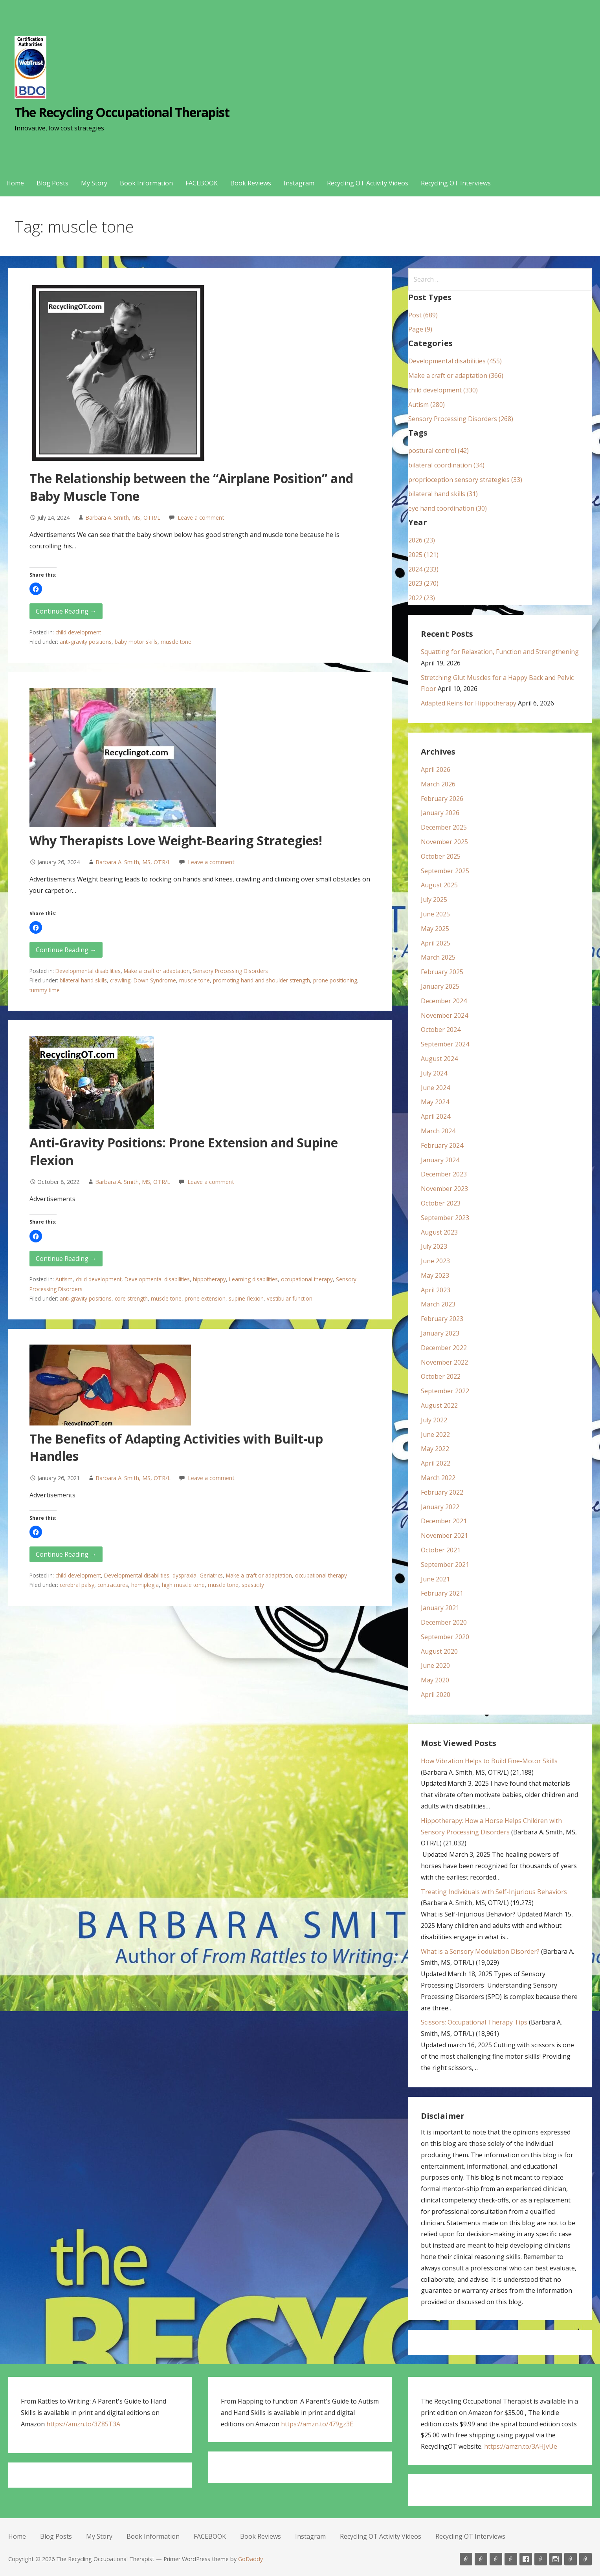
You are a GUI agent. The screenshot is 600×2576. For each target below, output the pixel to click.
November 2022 (444, 1362)
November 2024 (444, 1015)
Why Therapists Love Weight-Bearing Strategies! (175, 840)
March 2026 (438, 784)
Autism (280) (426, 404)
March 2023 (438, 1304)
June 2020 (435, 1665)
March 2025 (438, 957)
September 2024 (445, 1044)
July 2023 (434, 1246)
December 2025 (444, 827)
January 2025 (440, 986)
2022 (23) (421, 598)
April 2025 (435, 943)
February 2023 (442, 1318)
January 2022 (440, 1506)
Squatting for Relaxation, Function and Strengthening (500, 651)
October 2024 (441, 1029)
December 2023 (444, 1174)
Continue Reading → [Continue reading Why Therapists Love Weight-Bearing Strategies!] (66, 949)
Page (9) (420, 329)
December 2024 (444, 1001)
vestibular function (289, 1298)
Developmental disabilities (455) (455, 361)
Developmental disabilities (88, 971)
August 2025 (439, 885)
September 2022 (445, 1391)
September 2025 (445, 871)
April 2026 (435, 769)
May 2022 (435, 1448)
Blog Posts (52, 183)
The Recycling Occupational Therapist (122, 112)
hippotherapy (209, 1279)
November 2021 (444, 1535)
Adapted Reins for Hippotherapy (468, 703)
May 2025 (435, 928)
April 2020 (435, 1694)
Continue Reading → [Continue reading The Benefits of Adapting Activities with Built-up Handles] (66, 1554)
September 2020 (445, 1636)
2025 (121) (423, 554)
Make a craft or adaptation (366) (455, 375)
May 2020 (435, 1680)
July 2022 (434, 1420)
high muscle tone (183, 1584)
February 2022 (442, 1492)
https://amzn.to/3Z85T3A (83, 2424)
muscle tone (176, 641)
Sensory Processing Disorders (230, 971)
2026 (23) (421, 540)
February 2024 (442, 1145)
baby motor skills (136, 641)
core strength (131, 1298)
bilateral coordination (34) (446, 465)
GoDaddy (250, 2559)
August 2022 (439, 1405)
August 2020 (439, 1651)
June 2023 (435, 1261)
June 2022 (435, 1434)
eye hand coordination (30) (447, 508)
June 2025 (435, 914)
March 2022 (438, 1477)
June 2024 (435, 1087)
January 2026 (440, 812)
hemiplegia (145, 1584)
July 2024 (434, 1073)
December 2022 (444, 1347)
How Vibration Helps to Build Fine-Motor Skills (489, 1761)
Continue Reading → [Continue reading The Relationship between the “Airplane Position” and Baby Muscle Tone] (66, 611)
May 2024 (435, 1101)
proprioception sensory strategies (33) (465, 479)
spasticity (253, 1584)
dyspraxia (184, 1575)
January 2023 (440, 1333)
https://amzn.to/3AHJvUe (520, 2446)
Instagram (299, 183)
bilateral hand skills (83, 980)
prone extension (205, 1298)
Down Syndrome (155, 980)
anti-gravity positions (86, 641)
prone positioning (335, 980)
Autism (64, 1279)
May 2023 (435, 1275)
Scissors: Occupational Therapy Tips (474, 2022)
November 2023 (444, 1188)
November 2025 (444, 841)
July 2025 (434, 899)
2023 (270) (423, 583)
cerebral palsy (77, 1584)
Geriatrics (211, 1575)
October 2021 (441, 1550)
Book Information (146, 183)
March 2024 (438, 1131)
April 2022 (435, 1463)
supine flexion (246, 1298)
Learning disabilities (253, 1279)
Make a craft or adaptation (157, 971)
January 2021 (440, 1607)
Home (15, 183)
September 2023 (445, 1217)
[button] (35, 589)
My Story (94, 183)
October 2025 (441, 856)
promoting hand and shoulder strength (261, 980)
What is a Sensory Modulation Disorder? (480, 1951)
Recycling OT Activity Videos (367, 183)
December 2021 (444, 1521)
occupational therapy (307, 1279)
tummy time (44, 990)
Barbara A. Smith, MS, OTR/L (122, 517)
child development (78, 632)
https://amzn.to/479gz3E (317, 2424)
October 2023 (441, 1203)
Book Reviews (250, 183)
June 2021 (435, 1579)
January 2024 (440, 1160)
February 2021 (442, 1593)
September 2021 (445, 1564)
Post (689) (423, 315)
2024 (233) (423, 569)
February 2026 (442, 798)
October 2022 (441, 1376)
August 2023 (439, 1232)
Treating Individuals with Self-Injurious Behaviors (494, 1891)
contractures (112, 1584)
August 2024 (439, 1058)
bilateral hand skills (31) (443, 493)
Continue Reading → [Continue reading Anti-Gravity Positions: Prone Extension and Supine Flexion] (66, 1258)
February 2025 (442, 971)
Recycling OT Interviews (456, 183)
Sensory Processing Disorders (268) (460, 418)
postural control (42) (438, 450)
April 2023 (435, 1290)
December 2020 (444, 1622)
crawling (120, 980)
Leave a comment (201, 517)
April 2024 (435, 1116)
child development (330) (443, 390)
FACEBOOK (201, 183)
